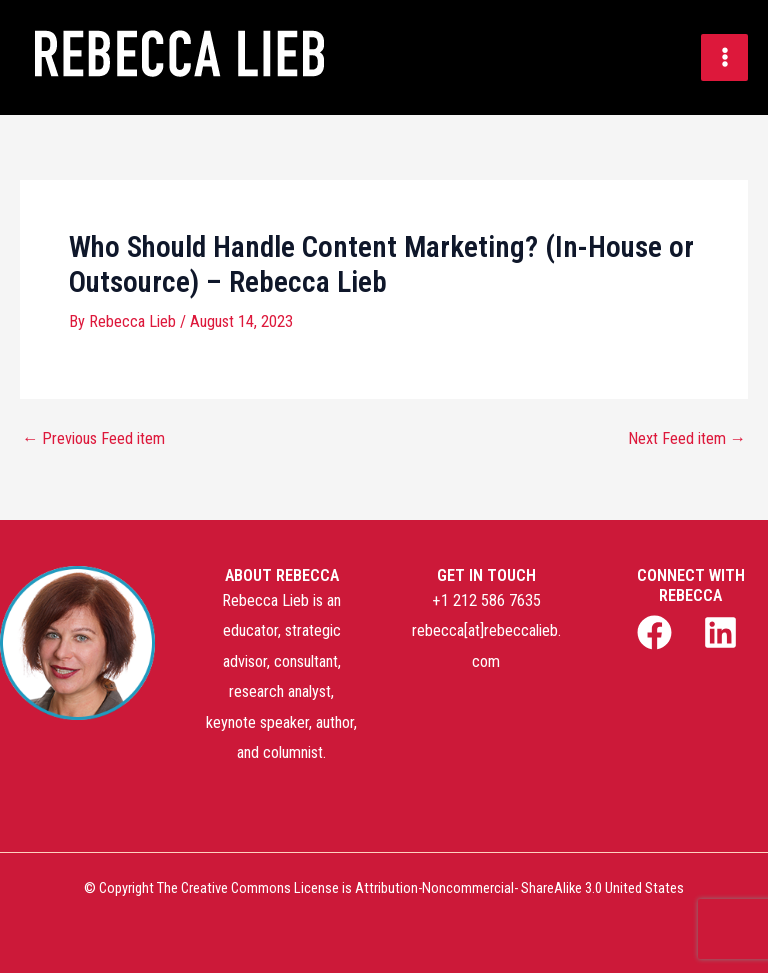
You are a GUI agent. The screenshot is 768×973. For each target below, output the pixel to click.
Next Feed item (687, 439)
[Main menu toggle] (724, 57)
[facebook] (658, 632)
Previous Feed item (93, 439)
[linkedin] (724, 632)
